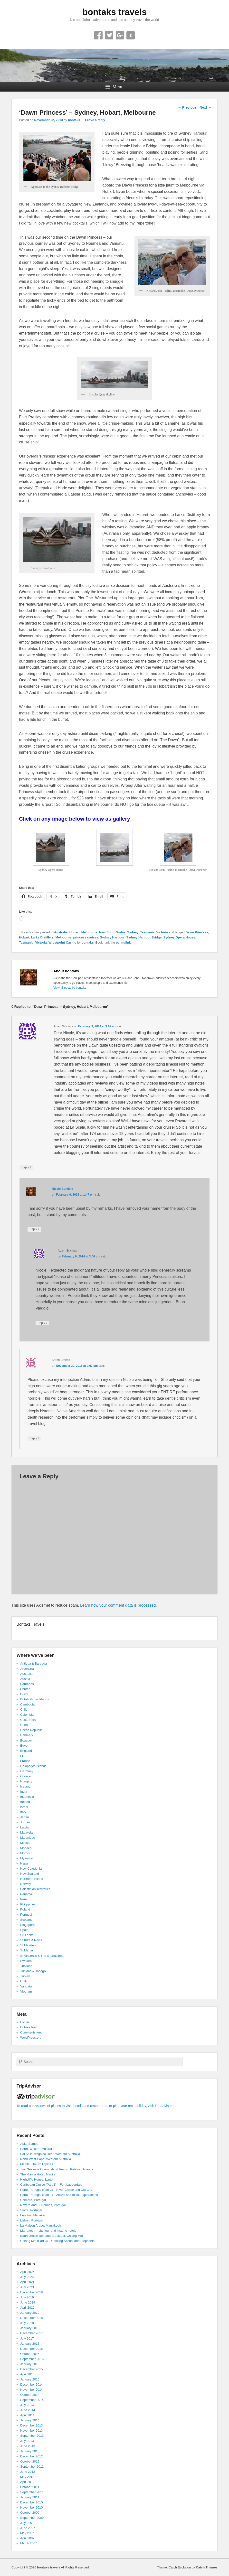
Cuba (24, 1725)
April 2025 (27, 2272)
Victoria (162, 932)
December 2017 (31, 2333)
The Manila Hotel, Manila (37, 2174)
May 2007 (27, 2533)
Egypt (24, 1745)
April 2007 (27, 2538)
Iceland (25, 1786)
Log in (24, 2022)
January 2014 (29, 2420)
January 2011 (29, 2497)
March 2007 (28, 2543)
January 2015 (29, 2379)
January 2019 (29, 2312)
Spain (24, 1930)
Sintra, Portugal (31, 2210)
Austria (25, 1679)
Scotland (26, 1919)
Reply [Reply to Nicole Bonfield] (34, 1229)
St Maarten (28, 1945)
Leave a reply (95, 120)
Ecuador (26, 1740)
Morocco (26, 1853)
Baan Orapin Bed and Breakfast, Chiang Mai (51, 2236)
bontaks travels (114, 12)
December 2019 (31, 2292)
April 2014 (27, 2415)
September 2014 (32, 2400)
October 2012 (29, 2461)
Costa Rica (28, 1720)
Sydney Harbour (112, 937)
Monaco (25, 1848)
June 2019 (27, 2302)
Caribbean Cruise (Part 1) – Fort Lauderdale (51, 2184)
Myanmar (26, 1858)
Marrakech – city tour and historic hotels (48, 2230)
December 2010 (31, 2502)
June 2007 (27, 2528)
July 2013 (27, 2441)
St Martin (26, 1950)
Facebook (98, 35)
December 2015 (31, 2369)
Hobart (74, 932)
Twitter (109, 35)
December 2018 (31, 2318)
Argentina (27, 1668)
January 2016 (29, 2364)
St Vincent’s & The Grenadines (41, 1956)
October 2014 (29, 2395)
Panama (26, 1894)
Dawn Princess (196, 932)
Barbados (27, 1684)
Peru (23, 1899)
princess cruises (85, 937)
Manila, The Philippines (36, 2164)
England (26, 1750)
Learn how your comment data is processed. (118, 1605)
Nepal (24, 1863)
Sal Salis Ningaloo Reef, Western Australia (50, 2154)
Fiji (22, 1756)
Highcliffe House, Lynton (37, 2179)
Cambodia (27, 1704)
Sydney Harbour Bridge (144, 937)
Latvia (24, 1827)
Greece (25, 1776)
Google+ (120, 35)
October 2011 (29, 2487)
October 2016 (29, 2354)
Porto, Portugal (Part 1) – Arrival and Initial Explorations (59, 2195)
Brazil (24, 1694)
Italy (23, 1812)
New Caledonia (31, 1868)
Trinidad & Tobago (33, 1971)
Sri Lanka (27, 1935)
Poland (25, 1909)
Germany (26, 1771)
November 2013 (31, 2430)
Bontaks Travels (30, 1624)
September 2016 (32, 2359)
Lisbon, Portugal (31, 2220)
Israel (24, 1807)
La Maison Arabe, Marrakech (40, 2225)
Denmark (26, 1735)
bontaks (74, 120)
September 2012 (32, 2466)
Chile (24, 1709)
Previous (187, 107)
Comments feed (31, 2032)
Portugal (26, 1914)
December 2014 (31, 2384)
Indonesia (27, 1797)
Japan (24, 1817)
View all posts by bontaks (71, 987)
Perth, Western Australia (37, 2149)
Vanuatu (26, 1986)
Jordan (25, 1822)
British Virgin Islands (34, 1699)
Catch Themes (207, 2567)
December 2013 (31, 2425)
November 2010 (31, 2507)
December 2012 (31, 2456)
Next (205, 107)
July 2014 (27, 2405)
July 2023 (27, 2287)
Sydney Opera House (179, 937)
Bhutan (25, 1689)
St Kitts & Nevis (31, 1940)
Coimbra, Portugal (33, 2200)
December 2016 (31, 2349)
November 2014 (31, 2389)
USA (23, 1981)
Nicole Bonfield (62, 1188)
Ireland (25, 1802)
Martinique (27, 1837)
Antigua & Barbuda (33, 1663)
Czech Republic (31, 1730)
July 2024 (27, 2277)
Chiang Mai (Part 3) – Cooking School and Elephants (57, 2241)
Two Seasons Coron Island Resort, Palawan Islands (56, 2169)
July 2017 (27, 2338)
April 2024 (27, 2282)
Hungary (26, 1781)
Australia (61, 932)
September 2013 (32, 2435)
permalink (123, 942)
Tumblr (130, 35)
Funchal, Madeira (32, 2215)
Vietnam (26, 1991)
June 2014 (27, 2410)
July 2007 (27, 2523)
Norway (25, 1884)
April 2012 (27, 2482)
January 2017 (29, 2343)
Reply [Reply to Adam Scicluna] (26, 1167)
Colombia (27, 1714)
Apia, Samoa (29, 2143)
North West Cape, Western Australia (45, 2159)
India (23, 1791)
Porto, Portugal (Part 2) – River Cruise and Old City (56, 2190)
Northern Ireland (31, 1879)
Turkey (25, 1976)
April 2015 (27, 2374)
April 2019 (27, 2307)
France (25, 1761)
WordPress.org (30, 2037)
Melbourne (89, 932)
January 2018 (29, 2328)
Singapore (27, 1925)
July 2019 (27, 2297)
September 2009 (32, 2518)
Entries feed (28, 2027)
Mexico (25, 1843)
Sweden (26, 1961)
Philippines (28, 1904)
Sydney (132, 932)
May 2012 (27, 2477)
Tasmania (147, 932)
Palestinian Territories (35, 1889)
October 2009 (29, 2512)
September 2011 (32, 2492)
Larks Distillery (42, 937)
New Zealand (29, 1873)
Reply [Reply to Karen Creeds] (34, 1438)
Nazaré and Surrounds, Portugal (43, 2205)
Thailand (26, 1966)
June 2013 (27, 2446)
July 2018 (27, 2323)
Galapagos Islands (33, 1766)
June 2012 (27, 2471)
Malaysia (26, 1832)
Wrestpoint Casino (62, 942)
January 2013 (29, 2451)
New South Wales (112, 932)
